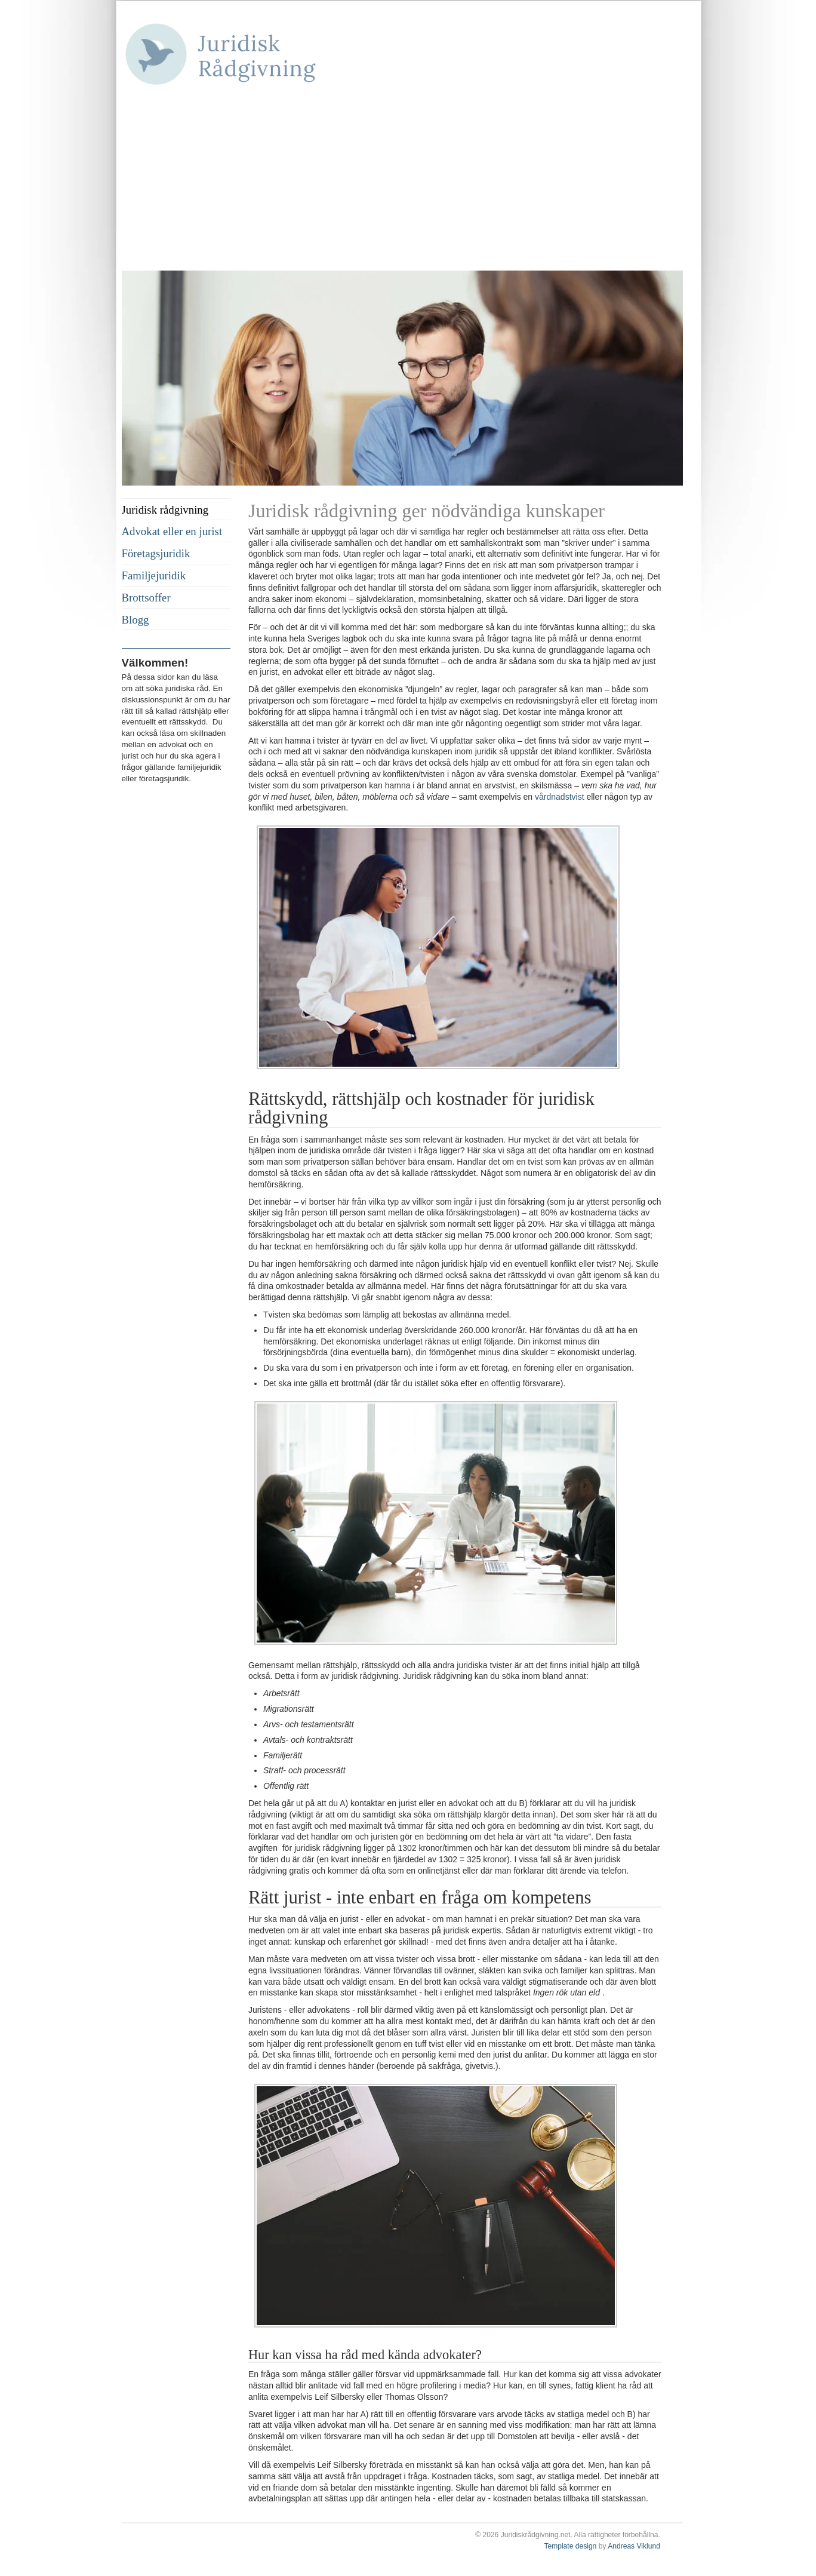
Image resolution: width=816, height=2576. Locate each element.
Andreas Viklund (634, 2546)
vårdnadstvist (559, 797)
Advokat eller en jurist (172, 531)
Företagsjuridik (156, 553)
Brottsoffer (146, 597)
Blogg (135, 619)
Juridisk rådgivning (165, 509)
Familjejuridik (154, 575)
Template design (570, 2546)
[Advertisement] (402, 181)
